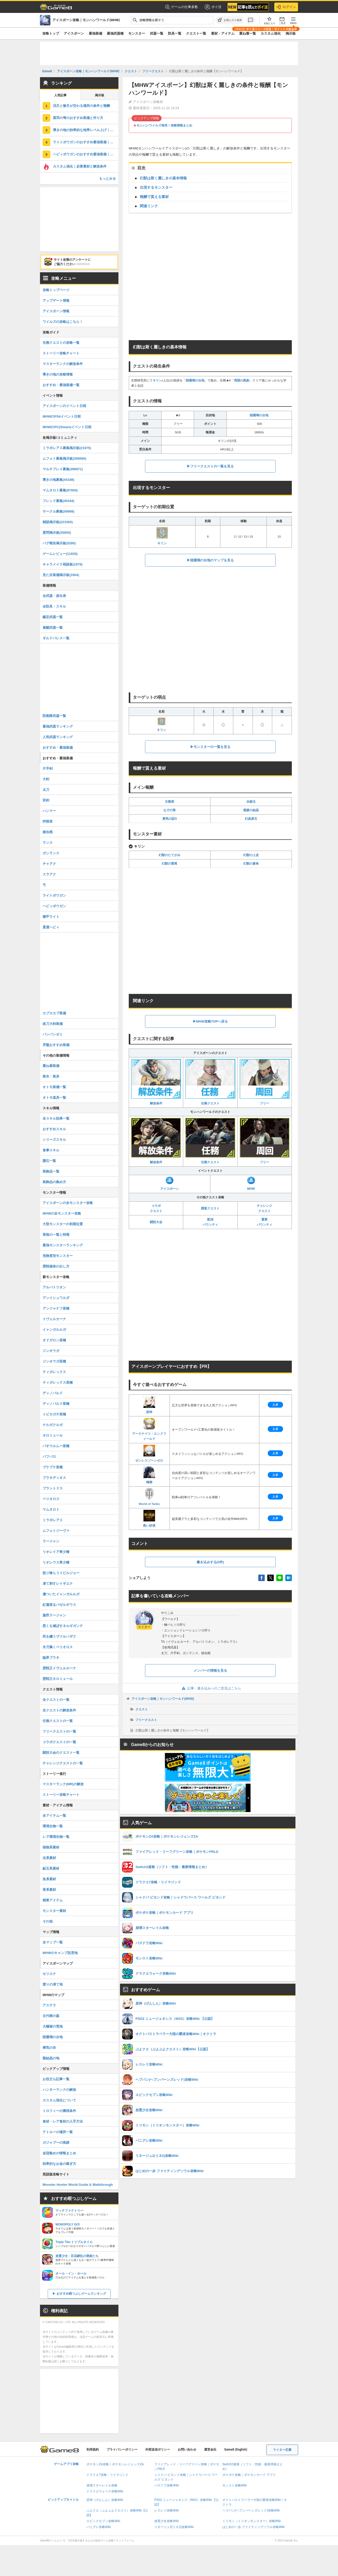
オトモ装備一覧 (54, 1087)
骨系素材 (49, 1890)
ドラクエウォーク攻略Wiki (104, 2491)
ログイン (286, 7)
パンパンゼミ (53, 1034)
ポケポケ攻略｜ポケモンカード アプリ (249, 2475)
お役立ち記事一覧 (56, 2079)
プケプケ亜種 (53, 1467)
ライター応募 (282, 2450)
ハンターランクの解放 (59, 2090)
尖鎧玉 (251, 801)
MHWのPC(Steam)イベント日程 (67, 427)
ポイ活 (212, 7)
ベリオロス (51, 1499)
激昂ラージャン (54, 1615)
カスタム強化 (271, 33)
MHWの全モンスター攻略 (62, 1213)
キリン (157, 380)
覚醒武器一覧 (53, 627)
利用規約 (92, 2449)
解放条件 (156, 1082)
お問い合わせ (187, 2449)
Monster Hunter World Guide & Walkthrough (78, 2185)
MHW (251, 1184)
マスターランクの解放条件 (63, 364)
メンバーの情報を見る (210, 1670)
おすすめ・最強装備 (58, 747)
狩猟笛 (48, 821)
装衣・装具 (51, 1076)
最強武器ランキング (58, 726)
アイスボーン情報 (56, 311)
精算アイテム (53, 1900)
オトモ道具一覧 (54, 1097)
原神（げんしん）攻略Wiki (104, 2500)
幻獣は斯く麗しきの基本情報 (163, 178)
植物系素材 (51, 1847)
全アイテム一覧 (54, 1815)
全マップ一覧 (53, 1942)
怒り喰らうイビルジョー (61, 1573)
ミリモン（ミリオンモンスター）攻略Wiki (251, 2521)
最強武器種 (115, 33)
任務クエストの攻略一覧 (61, 343)
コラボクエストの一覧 (59, 1742)
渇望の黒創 (241, 380)
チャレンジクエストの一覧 (63, 1763)
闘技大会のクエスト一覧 (61, 1752)
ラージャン (51, 1541)
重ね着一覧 (247, 33)
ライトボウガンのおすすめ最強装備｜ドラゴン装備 (85, 142)
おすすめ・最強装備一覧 (61, 385)
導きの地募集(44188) (58, 480)
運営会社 (210, 2449)
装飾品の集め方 (54, 1182)
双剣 (46, 800)
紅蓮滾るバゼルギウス (59, 1605)
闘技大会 (156, 1222)
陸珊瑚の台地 (195, 380)
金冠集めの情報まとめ (59, 2153)
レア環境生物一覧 (56, 1837)
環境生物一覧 (53, 1826)
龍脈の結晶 (251, 810)
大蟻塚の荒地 (53, 2026)
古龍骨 (169, 801)
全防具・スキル (54, 606)
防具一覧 (174, 33)
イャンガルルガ (54, 1329)
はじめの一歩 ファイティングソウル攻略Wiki (253, 2527)
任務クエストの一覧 (58, 1721)
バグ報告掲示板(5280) (59, 543)
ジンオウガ (51, 1351)
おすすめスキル (54, 1129)
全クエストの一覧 (56, 1700)
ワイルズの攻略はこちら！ (63, 322)
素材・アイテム (223, 33)
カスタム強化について (59, 2100)
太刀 (46, 790)
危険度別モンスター (58, 1256)
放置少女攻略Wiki (166, 2521)
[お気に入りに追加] (229, 20)
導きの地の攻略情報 (58, 374)
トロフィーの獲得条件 (59, 2111)
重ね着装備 (51, 1066)
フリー (264, 1082)
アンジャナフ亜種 (56, 1308)
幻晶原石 (251, 818)
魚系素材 (49, 1879)
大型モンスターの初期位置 (63, 1224)
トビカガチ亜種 (54, 1414)
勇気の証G (169, 818)
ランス (48, 842)
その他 (48, 1921)
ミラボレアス (53, 1520)
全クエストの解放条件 (59, 1710)
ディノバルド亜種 (56, 1404)
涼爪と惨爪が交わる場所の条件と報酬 (81, 106)
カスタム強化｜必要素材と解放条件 (80, 166)
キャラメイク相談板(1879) (63, 564)
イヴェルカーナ (54, 1319)
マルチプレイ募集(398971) (63, 469)
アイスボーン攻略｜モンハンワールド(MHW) (163, 1699)
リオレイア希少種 (56, 1552)
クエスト (141, 1709)
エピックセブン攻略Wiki (103, 2521)
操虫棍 (48, 832)
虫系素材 (49, 1858)
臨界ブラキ (51, 1658)
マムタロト (51, 1509)
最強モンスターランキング (63, 1245)
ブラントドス (53, 1488)
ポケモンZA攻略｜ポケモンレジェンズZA (115, 2464)
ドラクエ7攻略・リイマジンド (107, 2475)
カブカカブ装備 (54, 1013)
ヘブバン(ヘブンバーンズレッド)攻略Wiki (251, 2510)
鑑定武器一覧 (53, 617)
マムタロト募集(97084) (60, 490)
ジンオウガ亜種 (54, 1361)
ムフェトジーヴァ (56, 1531)
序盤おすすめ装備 (56, 1045)
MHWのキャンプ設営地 (60, 1953)
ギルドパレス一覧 (56, 638)
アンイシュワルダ (56, 1298)
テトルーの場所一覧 (58, 2132)
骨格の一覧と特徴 (56, 1235)
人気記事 (60, 95)
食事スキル (51, 1150)
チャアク (49, 864)
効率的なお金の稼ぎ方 (59, 2164)
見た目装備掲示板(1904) (61, 575)
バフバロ (49, 1456)
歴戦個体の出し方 (56, 1266)
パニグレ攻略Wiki (98, 2527)
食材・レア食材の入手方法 (63, 2121)
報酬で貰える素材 (154, 197)
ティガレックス (54, 1372)
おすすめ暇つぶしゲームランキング (81, 2293)
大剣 (46, 779)
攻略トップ (50, 33)
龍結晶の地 (51, 2058)
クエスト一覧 (196, 33)
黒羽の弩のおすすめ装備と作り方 (78, 118)
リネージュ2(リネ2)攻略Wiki (174, 2527)
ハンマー (49, 811)
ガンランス (51, 853)
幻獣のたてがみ (169, 855)
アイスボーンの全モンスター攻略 (68, 1203)
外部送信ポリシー (157, 2449)
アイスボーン (74, 33)
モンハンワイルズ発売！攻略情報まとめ (164, 125)
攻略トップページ (56, 290)
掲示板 (291, 33)
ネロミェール (53, 1435)
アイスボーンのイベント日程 (64, 406)
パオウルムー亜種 (56, 1446)
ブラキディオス (54, 1478)
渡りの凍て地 (53, 1984)
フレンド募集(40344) (58, 501)
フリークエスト (146, 1720)
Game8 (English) (235, 2449)
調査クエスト (210, 1208)
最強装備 (95, 33)
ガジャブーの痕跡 (56, 2142)
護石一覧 (49, 1161)
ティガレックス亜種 (58, 1382)
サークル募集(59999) (58, 511)
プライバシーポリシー (122, 2449)
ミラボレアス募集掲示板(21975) (67, 448)
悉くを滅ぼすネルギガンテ (63, 1626)
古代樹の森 (51, 2016)
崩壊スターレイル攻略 (101, 2485)
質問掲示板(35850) (57, 533)
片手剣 (48, 768)
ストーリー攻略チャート (61, 353)
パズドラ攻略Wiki (166, 2485)
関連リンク (149, 206)
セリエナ (49, 1974)
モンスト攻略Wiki (234, 2485)
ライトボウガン (54, 895)
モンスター (136, 33)
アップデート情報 (56, 300)
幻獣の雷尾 (169, 863)
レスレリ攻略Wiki (166, 2510)
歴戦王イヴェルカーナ (59, 1668)
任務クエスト (210, 1082)
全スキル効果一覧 (56, 1118)
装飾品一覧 (51, 1171)
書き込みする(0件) (210, 1562)
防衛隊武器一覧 (54, 716)
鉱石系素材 (51, 1868)
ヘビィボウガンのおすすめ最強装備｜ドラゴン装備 (85, 154)
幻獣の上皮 (251, 855)
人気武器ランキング (58, 737)
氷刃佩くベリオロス (58, 1647)
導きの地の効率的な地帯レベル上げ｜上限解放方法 (85, 130)
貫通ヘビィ (51, 927)
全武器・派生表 (54, 596)
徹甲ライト (51, 917)
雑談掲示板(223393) (58, 522)
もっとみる (107, 178)
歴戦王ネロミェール (58, 1679)
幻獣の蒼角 (251, 863)
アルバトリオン (54, 1287)
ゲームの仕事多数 (181, 7)
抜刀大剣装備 (53, 1024)
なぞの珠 (169, 810)
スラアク (49, 874)
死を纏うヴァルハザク (59, 1636)
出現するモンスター (156, 187)
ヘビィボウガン (54, 906)
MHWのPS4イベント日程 (62, 416)
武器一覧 (156, 33)
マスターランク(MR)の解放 (63, 1784)
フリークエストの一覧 (59, 1731)
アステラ (49, 2005)
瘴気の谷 (49, 2047)
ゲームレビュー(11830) (60, 554)
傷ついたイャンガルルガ (61, 1594)
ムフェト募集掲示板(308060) (64, 458)
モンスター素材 (54, 1911)
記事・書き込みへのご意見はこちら (210, 1688)
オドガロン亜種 (54, 1340)
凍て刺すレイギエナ (58, 1583)
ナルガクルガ (53, 1425)
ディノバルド (53, 1393)
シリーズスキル (54, 1140)
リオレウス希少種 (56, 1562)
